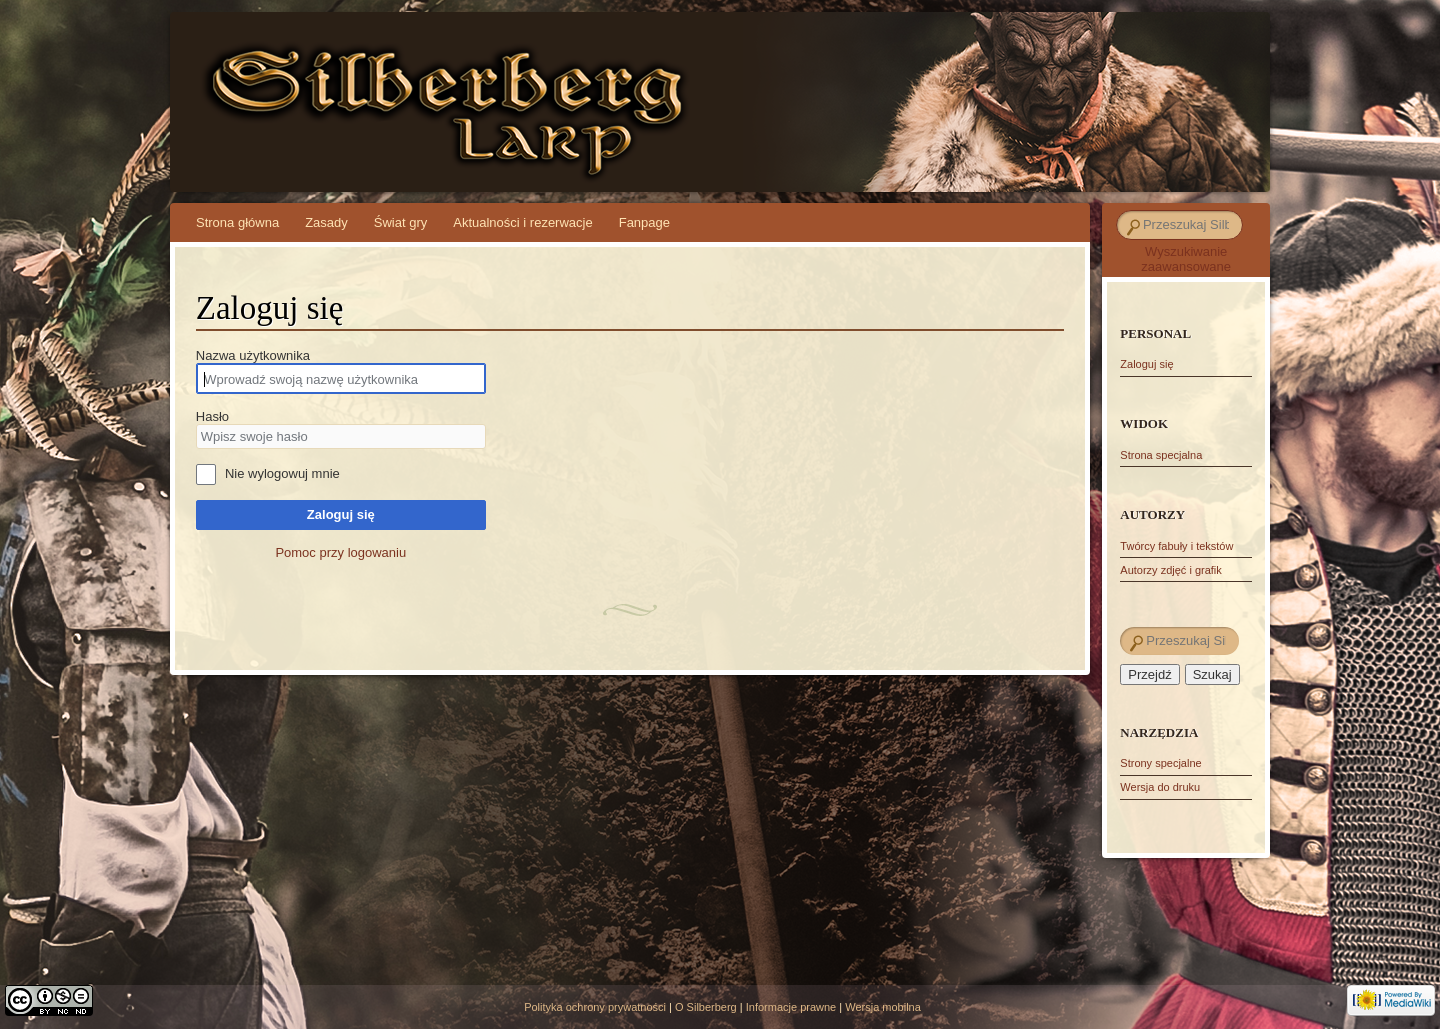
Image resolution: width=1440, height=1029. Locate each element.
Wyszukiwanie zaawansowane (1186, 259)
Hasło (212, 416)
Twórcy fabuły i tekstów (1176, 546)
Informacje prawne (791, 1007)
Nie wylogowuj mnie (282, 473)
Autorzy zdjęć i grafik (1170, 570)
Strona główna (237, 222)
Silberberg (343, 81)
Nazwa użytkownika (253, 355)
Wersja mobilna (883, 1007)
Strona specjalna (1161, 455)
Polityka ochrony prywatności (595, 1007)
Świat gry (400, 222)
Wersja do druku (1160, 787)
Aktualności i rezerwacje (522, 222)
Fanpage (644, 222)
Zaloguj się (341, 514)
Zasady (326, 222)
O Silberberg (706, 1007)
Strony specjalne (1160, 763)
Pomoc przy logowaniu (340, 552)
